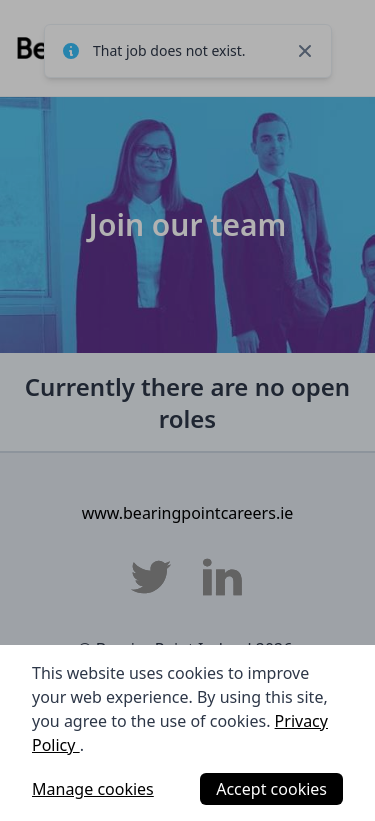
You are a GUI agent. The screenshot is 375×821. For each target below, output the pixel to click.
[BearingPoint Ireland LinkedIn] (223, 577)
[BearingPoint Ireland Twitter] (151, 577)
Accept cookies (271, 789)
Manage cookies (93, 789)
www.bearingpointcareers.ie (188, 513)
